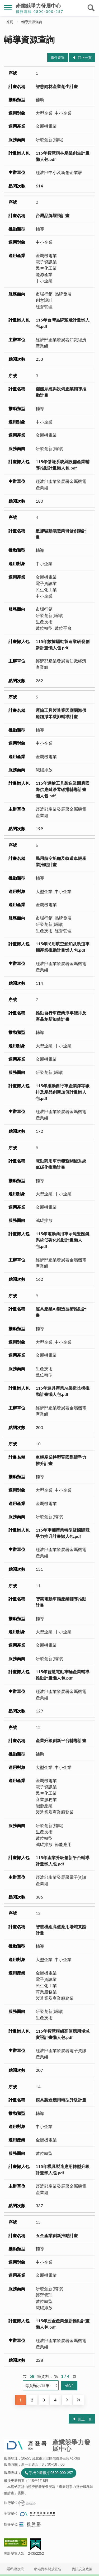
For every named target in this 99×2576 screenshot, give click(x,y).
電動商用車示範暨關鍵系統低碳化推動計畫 (61, 1164)
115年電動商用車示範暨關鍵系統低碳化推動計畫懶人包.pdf (62, 1240)
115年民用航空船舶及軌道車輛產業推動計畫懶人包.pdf (62, 946)
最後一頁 (78, 2400)
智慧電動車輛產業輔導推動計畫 (61, 1602)
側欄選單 (8, 7)
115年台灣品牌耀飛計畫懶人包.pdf (62, 323)
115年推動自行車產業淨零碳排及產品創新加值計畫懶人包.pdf (62, 1092)
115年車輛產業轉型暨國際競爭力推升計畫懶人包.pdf (62, 1533)
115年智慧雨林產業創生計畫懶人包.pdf (62, 156)
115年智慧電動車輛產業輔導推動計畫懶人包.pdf (62, 1674)
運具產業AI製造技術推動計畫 (61, 1312)
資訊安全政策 (82, 2569)
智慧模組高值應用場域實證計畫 (61, 1929)
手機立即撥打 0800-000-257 (51, 2473)
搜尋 (91, 8)
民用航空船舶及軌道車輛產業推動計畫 (61, 861)
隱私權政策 (15, 2569)
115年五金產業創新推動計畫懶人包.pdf (62, 2323)
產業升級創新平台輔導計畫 (61, 1740)
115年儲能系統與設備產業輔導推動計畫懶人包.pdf (62, 464)
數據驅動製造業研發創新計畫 (61, 533)
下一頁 (67, 2400)
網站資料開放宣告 (48, 2569)
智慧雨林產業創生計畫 (57, 86)
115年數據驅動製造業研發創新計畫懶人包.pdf (62, 644)
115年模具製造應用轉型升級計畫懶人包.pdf (62, 2169)
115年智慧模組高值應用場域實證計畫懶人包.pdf (62, 2034)
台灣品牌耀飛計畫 (52, 215)
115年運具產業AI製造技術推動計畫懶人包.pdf (62, 1391)
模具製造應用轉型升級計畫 (61, 2099)
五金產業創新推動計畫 (57, 2235)
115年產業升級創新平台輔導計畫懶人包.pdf (62, 1860)
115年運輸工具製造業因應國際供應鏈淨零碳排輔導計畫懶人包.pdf (62, 789)
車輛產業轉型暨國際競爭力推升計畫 (61, 1460)
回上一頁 (85, 57)
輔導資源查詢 (31, 22)
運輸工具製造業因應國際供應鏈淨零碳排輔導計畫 (61, 713)
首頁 (9, 22)
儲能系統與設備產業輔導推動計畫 (61, 391)
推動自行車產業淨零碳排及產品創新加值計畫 (61, 1016)
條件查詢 (57, 57)
